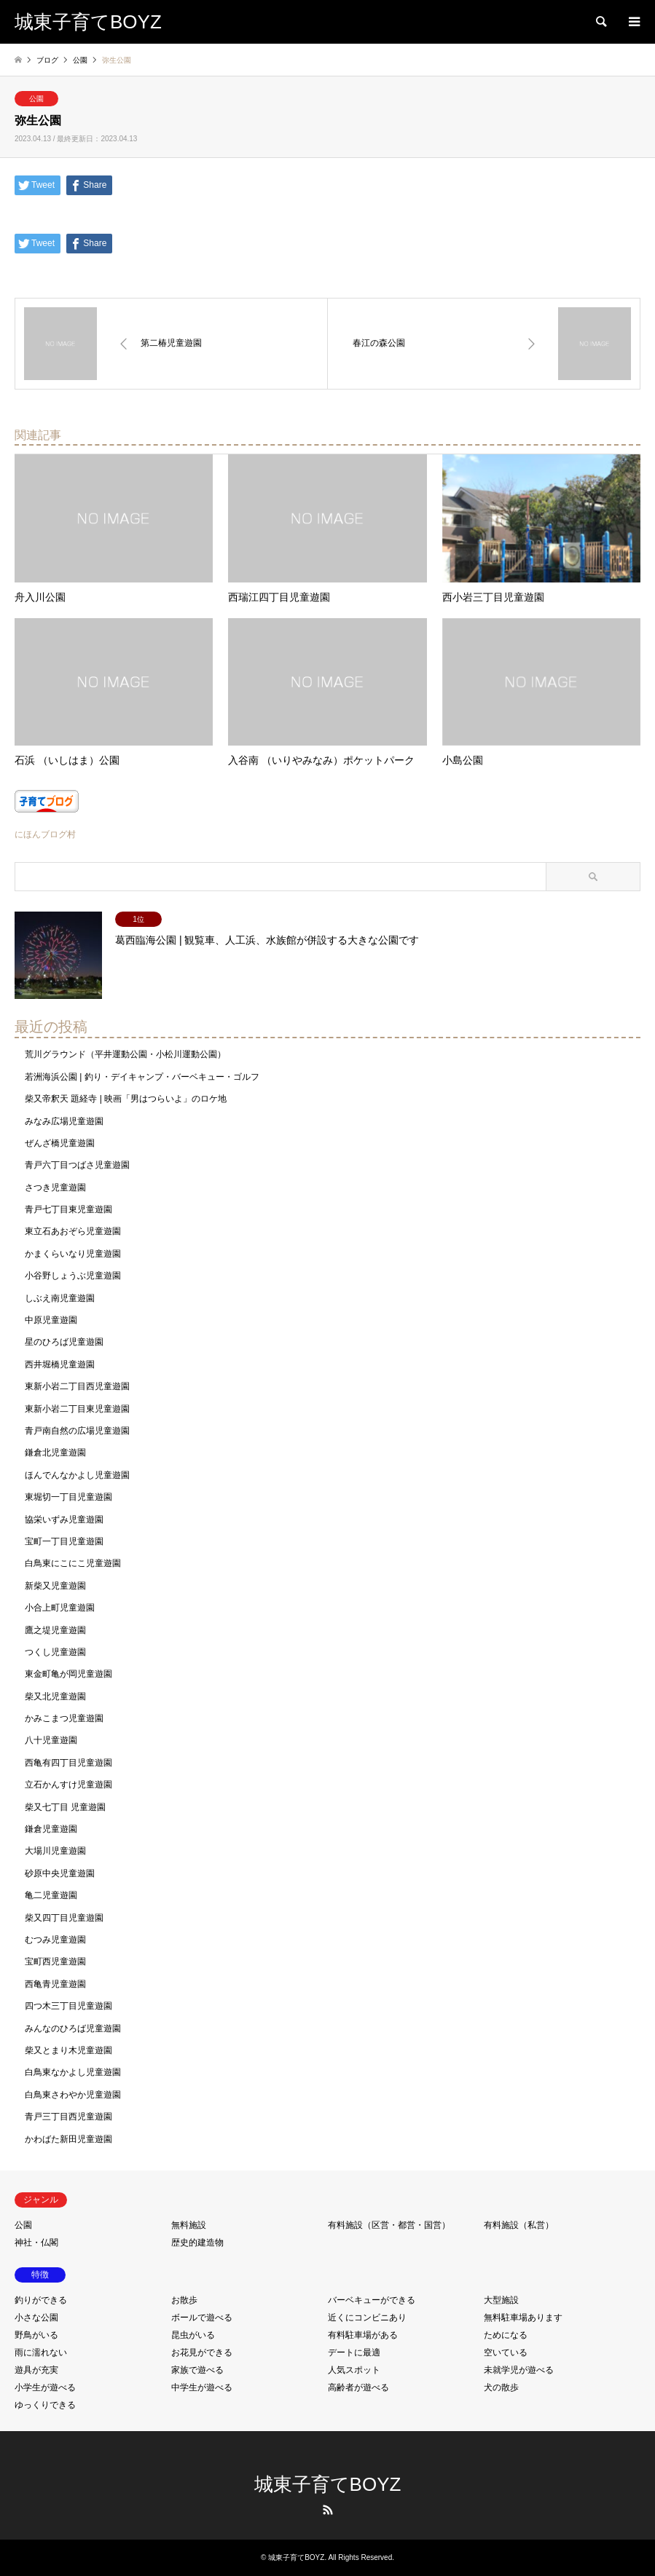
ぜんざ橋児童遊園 (60, 1143)
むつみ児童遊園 (55, 1940)
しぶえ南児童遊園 (60, 1298)
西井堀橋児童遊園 (60, 1364)
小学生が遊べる (45, 2387)
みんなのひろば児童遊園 (73, 2028)
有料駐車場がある (363, 2335)
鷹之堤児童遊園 (55, 1630)
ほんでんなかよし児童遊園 (77, 1475)
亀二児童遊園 (51, 1895)
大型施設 (501, 2300)
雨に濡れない (41, 2352)
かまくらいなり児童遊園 (73, 1254)
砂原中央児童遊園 (60, 1873)
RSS (328, 2510)
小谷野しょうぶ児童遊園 (73, 1276)
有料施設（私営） (519, 2225)
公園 (36, 99)
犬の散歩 (501, 2387)
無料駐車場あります (523, 2317)
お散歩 (184, 2300)
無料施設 (188, 2225)
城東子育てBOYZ (327, 2484)
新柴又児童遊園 (55, 1586)
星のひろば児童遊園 (64, 1342)
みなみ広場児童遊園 (64, 1121)
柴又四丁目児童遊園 (64, 1918)
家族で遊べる (197, 2370)
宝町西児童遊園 (55, 1961)
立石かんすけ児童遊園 (68, 1784)
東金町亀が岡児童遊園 (68, 1674)
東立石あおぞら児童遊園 (73, 1231)
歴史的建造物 (197, 2242)
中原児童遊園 (51, 1320)
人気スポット (354, 2370)
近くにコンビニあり (367, 2317)
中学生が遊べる (201, 2387)
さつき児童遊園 (55, 1187)
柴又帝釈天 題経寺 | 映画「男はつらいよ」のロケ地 (126, 1099)
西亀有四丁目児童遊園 (68, 1763)
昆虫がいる (193, 2335)
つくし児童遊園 (55, 1652)
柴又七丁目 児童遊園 (65, 1807)
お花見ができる (201, 2352)
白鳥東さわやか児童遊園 (73, 2095)
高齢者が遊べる (358, 2387)
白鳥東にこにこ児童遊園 (73, 1563)
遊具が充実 (36, 2370)
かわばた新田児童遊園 (68, 2139)
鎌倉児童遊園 (51, 1829)
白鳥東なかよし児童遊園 (73, 2072)
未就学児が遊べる (519, 2370)
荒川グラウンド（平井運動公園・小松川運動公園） (125, 1054)
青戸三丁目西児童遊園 (68, 2116)
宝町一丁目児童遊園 (64, 1541)
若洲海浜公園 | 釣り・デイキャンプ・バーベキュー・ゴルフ (142, 1077)
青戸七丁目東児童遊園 (68, 1209)
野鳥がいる (36, 2335)
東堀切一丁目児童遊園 (68, 1497)
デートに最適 (354, 2352)
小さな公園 (36, 2317)
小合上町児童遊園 (60, 1608)
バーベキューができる (371, 2300)
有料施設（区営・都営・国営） (389, 2225)
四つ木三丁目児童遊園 (68, 2006)
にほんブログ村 (45, 834)
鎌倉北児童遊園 (55, 1452)
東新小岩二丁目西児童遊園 (77, 1386)
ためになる (505, 2335)
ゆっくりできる (45, 2405)
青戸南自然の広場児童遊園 (77, 1431)
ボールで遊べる (201, 2317)
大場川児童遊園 (55, 1851)
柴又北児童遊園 (55, 1696)
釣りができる (41, 2300)
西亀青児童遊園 (55, 1984)
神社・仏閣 (36, 2242)
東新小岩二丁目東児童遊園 (77, 1409)
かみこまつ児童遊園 (64, 1718)
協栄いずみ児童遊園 (64, 1519)
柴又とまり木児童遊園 (68, 2050)
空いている (505, 2352)
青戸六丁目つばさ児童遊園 (77, 1165)
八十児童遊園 (51, 1740)
